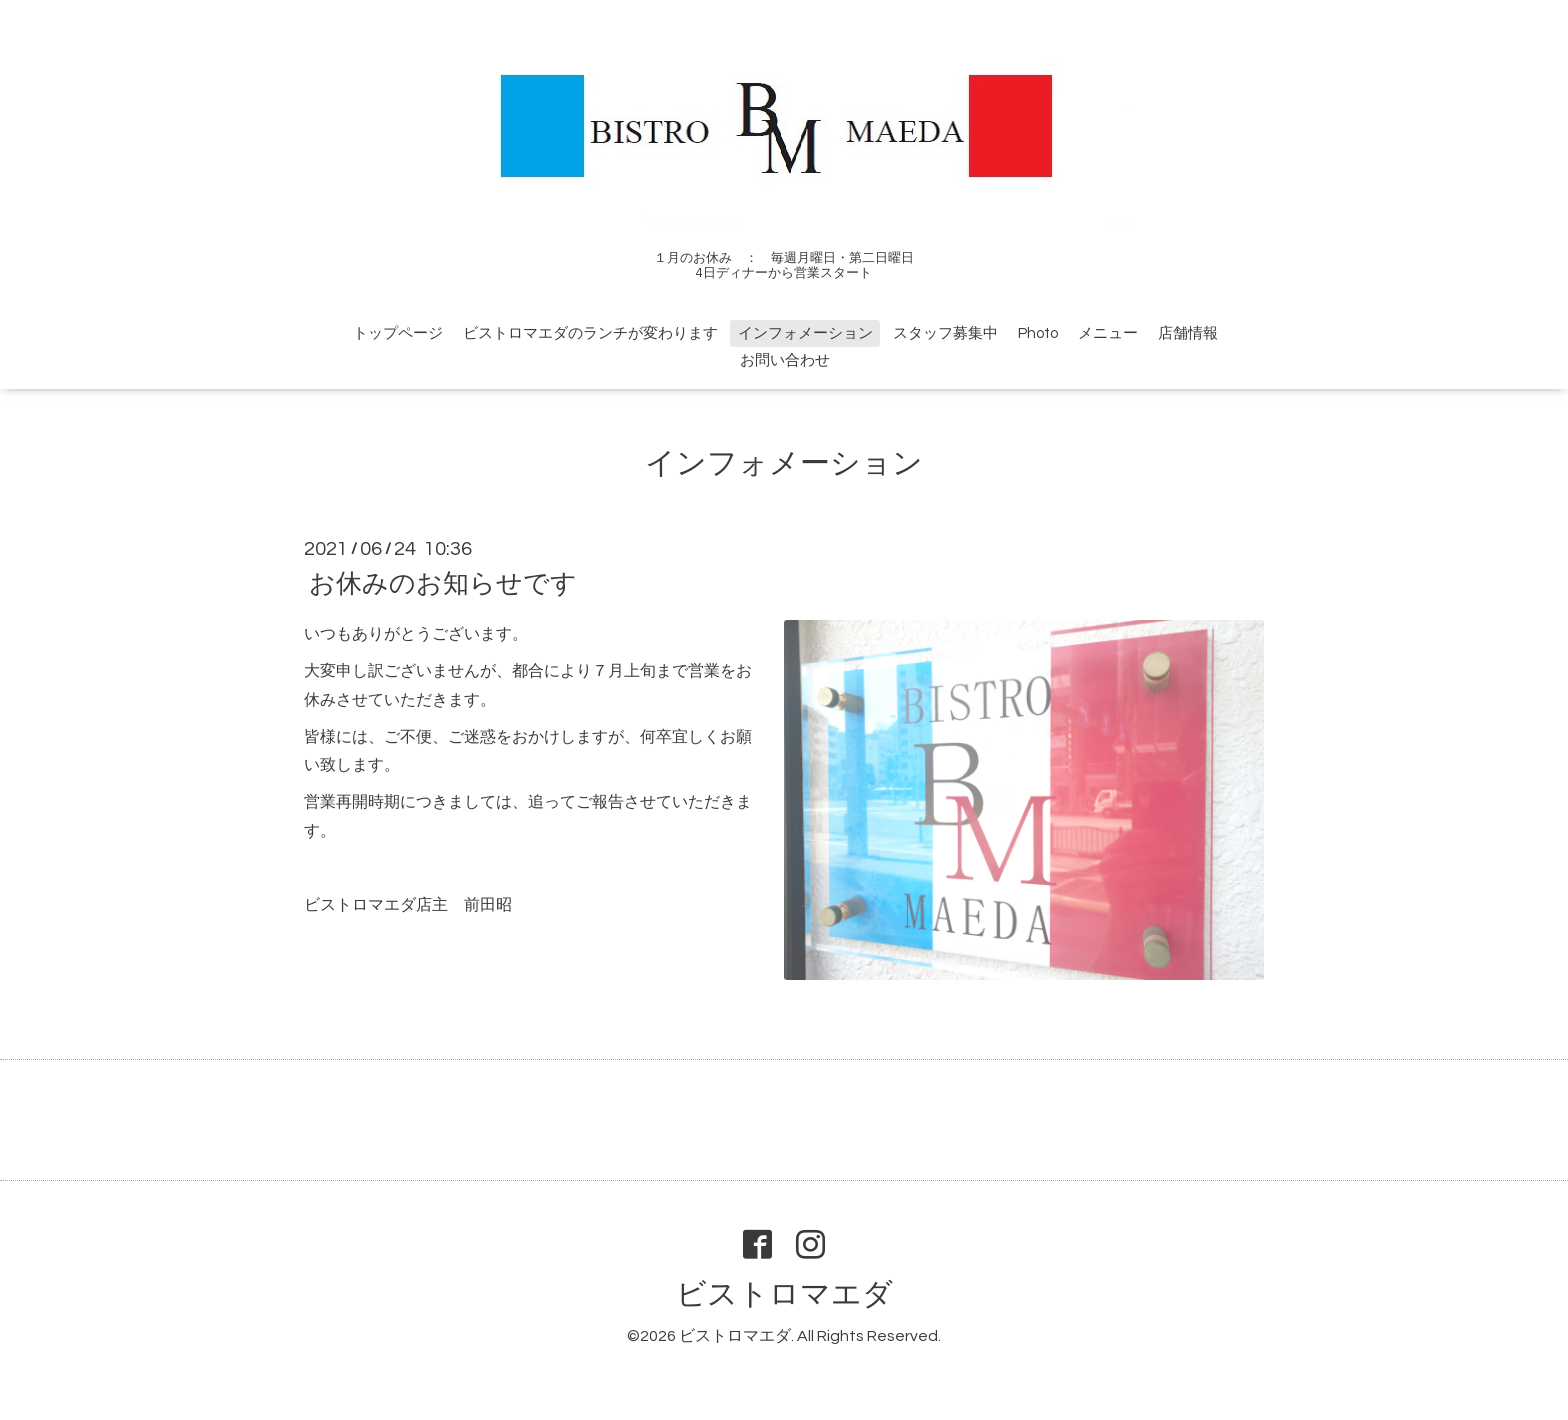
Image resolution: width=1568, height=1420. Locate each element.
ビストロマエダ (784, 1294)
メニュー (1108, 333)
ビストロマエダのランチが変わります (590, 333)
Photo (1038, 333)
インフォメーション (805, 333)
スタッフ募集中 (945, 333)
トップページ (398, 333)
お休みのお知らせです (443, 584)
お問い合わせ (785, 360)
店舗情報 (1188, 333)
